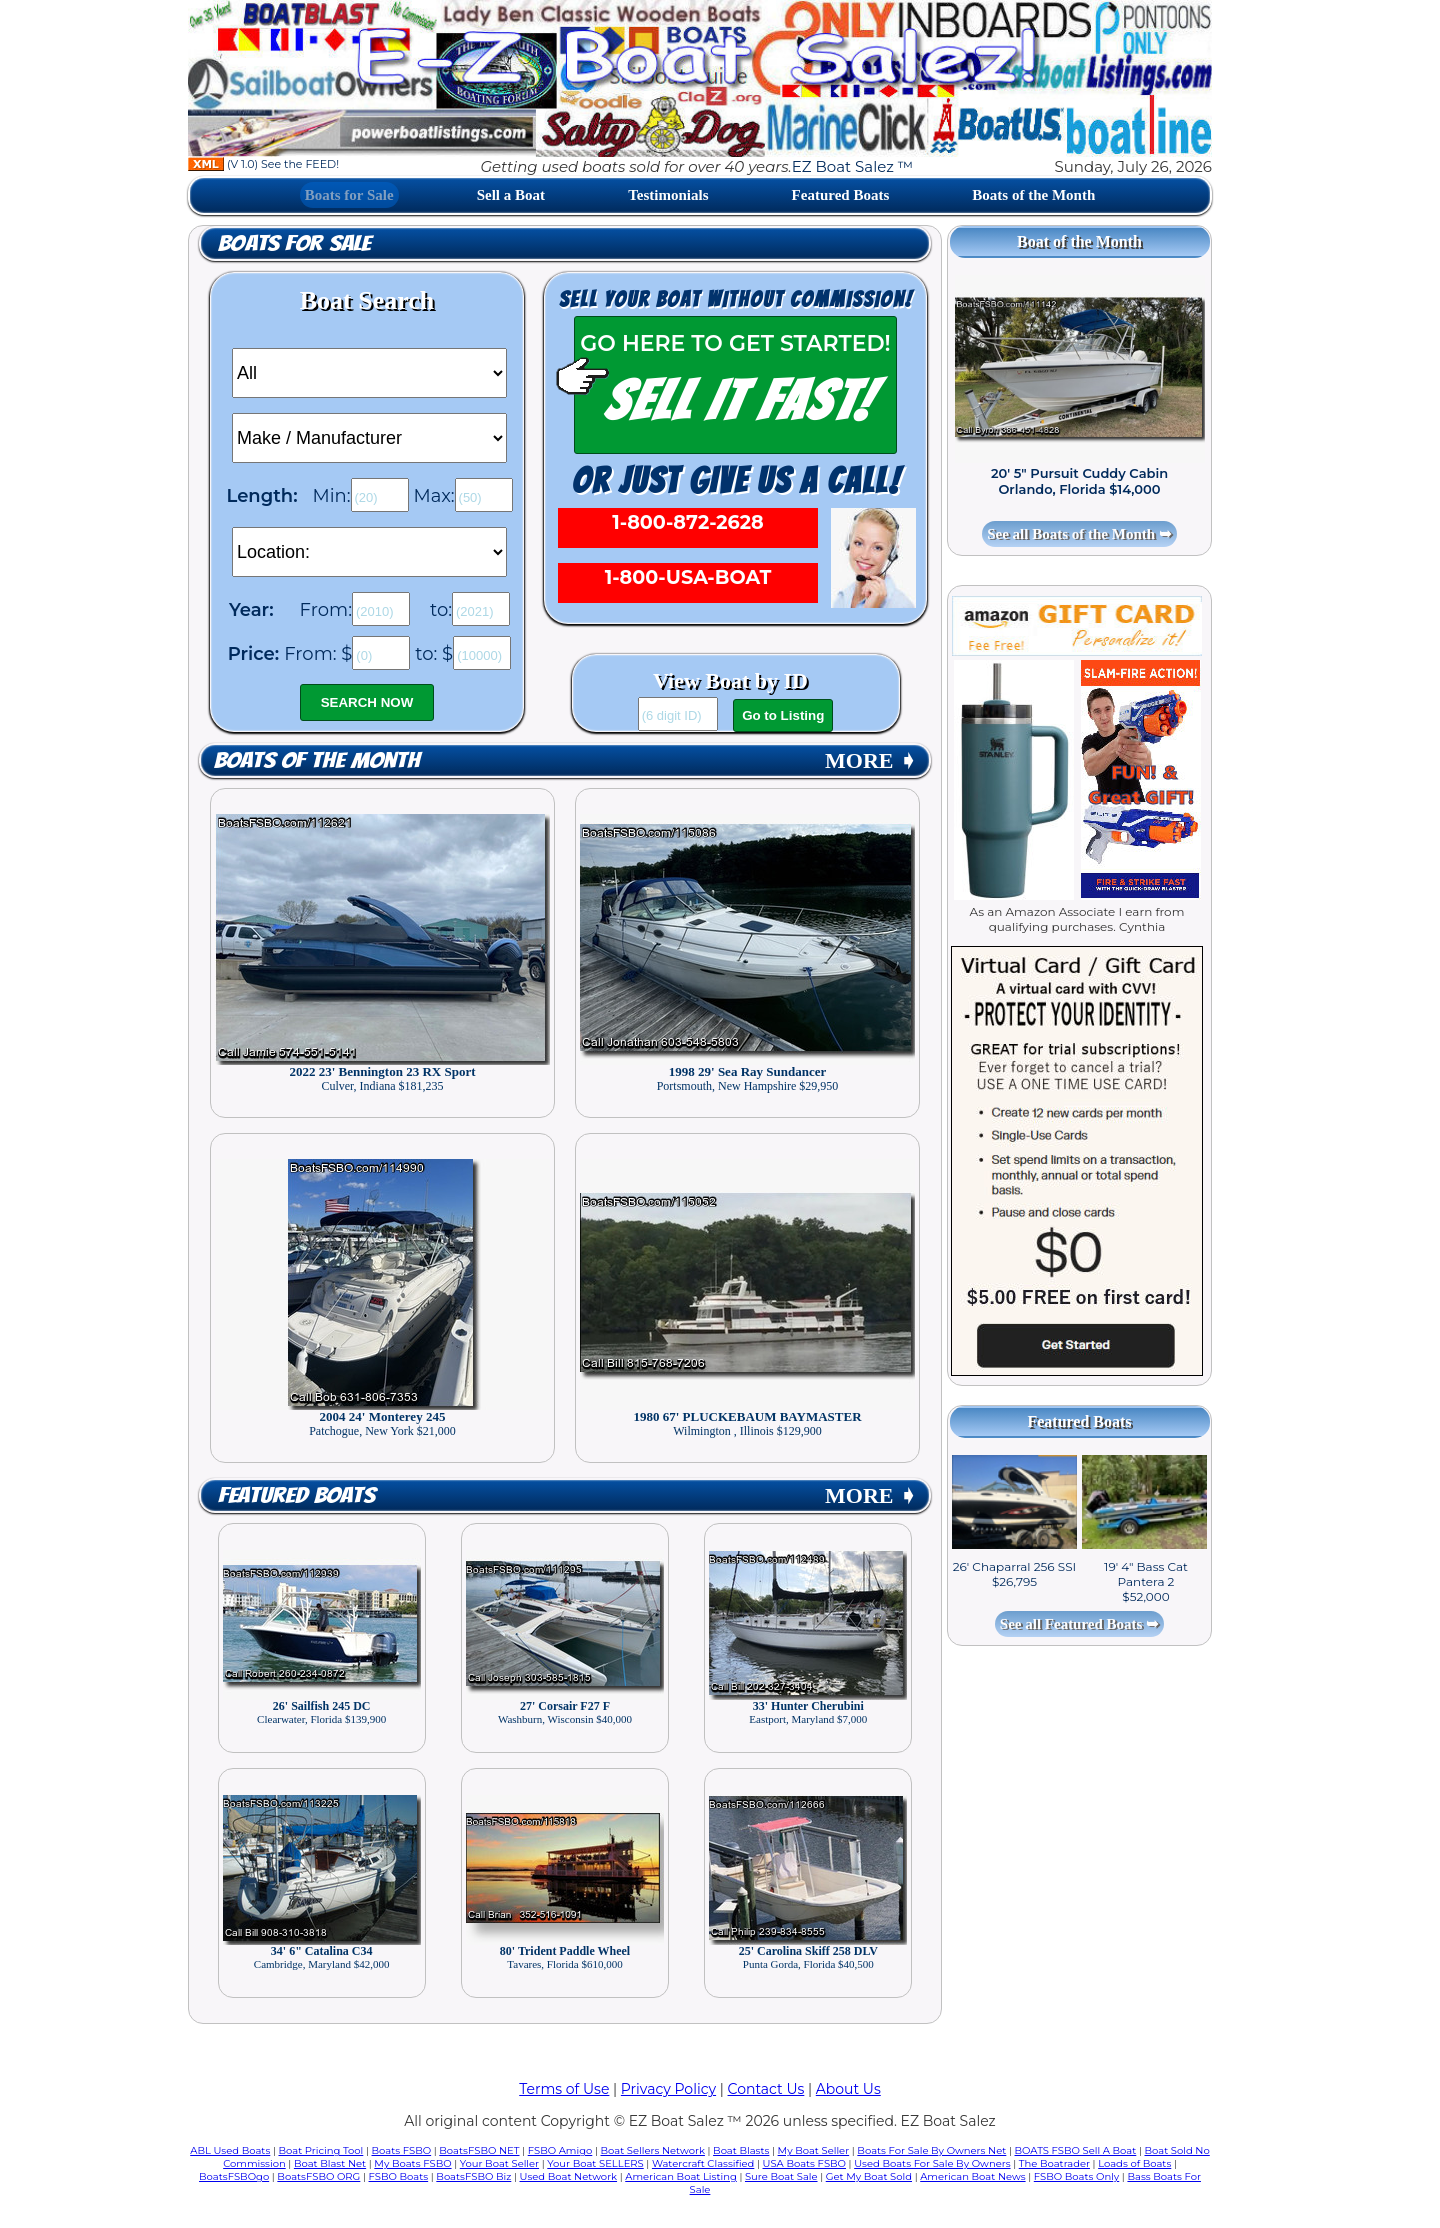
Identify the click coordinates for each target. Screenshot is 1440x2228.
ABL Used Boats (230, 2150)
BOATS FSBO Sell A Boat (1076, 2150)
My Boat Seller (814, 2150)
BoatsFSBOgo (234, 2176)
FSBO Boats (399, 2176)
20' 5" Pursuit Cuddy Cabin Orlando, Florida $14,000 (1079, 481)
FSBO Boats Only (1076, 2176)
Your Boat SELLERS (595, 2163)
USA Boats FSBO (804, 2163)
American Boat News (972, 2176)
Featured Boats (841, 195)
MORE (871, 760)
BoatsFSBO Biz (473, 2176)
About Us (848, 2089)
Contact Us (766, 2089)
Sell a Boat (511, 195)
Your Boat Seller (499, 2163)
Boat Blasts (741, 2150)
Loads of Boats (1134, 2163)
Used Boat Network (569, 2176)
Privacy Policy (668, 2089)
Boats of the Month (1033, 195)
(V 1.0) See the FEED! (263, 164)
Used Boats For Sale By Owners (932, 2163)
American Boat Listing (681, 2176)
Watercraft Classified (703, 2163)
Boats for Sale (349, 195)
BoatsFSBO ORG (318, 2176)
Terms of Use (564, 2089)
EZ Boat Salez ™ (852, 166)
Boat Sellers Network (652, 2150)
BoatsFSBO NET (479, 2150)
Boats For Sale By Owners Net (931, 2150)
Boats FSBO (402, 2150)
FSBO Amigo (560, 2150)
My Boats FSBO (412, 2163)
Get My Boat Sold (869, 2176)
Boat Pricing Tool (320, 2150)
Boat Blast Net (330, 2163)
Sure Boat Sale (781, 2176)
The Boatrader (1054, 2163)
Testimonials (668, 195)
